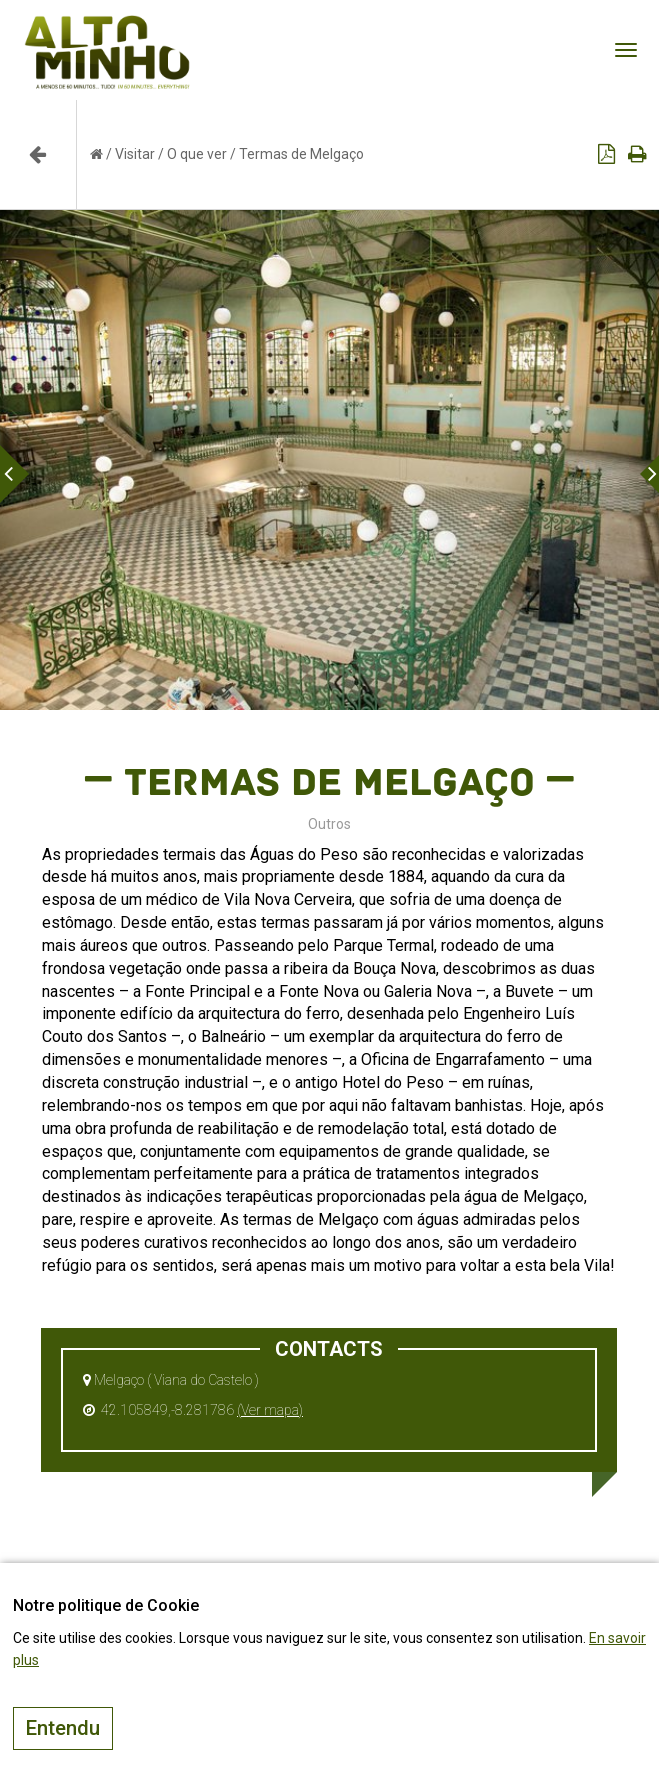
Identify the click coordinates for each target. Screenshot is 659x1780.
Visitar (135, 154)
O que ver (197, 154)
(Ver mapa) (270, 1410)
